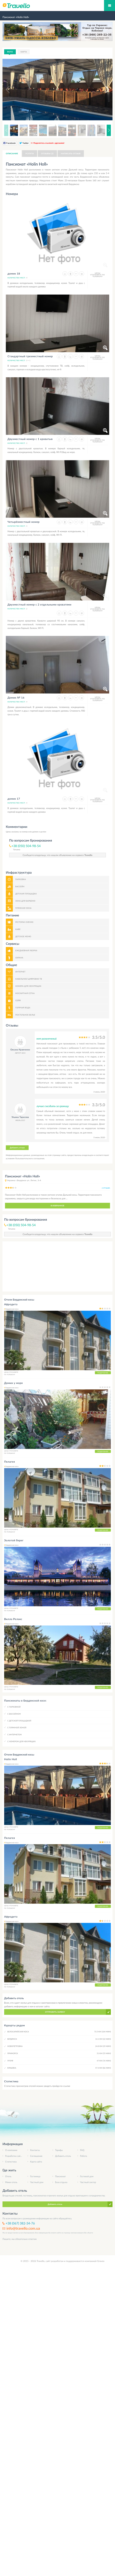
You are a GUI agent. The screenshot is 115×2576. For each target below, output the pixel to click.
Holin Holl (10, 1759)
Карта (23, 52)
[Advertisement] (57, 1266)
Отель (8, 2176)
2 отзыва (106, 1188)
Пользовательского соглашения (29, 1158)
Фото (10, 52)
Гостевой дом (87, 2176)
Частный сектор (88, 2182)
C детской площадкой (19, 1721)
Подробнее (102, 1373)
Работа (83, 2156)
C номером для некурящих (21, 1741)
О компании (11, 2150)
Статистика (11, 2161)
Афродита (10, 1304)
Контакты (35, 2150)
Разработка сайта (13, 2156)
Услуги (29, 153)
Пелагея (9, 1461)
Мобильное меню (109, 5)
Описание (12, 153)
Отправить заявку (55, 2012)
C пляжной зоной (16, 1727)
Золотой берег (14, 1540)
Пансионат (60, 2176)
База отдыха (61, 2182)
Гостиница (35, 2176)
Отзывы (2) (47, 153)
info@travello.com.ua (23, 2228)
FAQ (82, 2150)
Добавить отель (63, 2156)
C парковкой (13, 1707)
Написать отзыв (71, 153)
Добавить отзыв (17, 1147)
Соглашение (36, 2156)
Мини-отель (11, 2182)
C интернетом (14, 1734)
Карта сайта (36, 2161)
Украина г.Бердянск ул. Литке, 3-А (24, 1180)
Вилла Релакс (13, 1618)
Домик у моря (13, 1382)
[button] (104, 89)
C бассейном (14, 1714)
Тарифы (59, 2150)
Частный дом (36, 2182)
